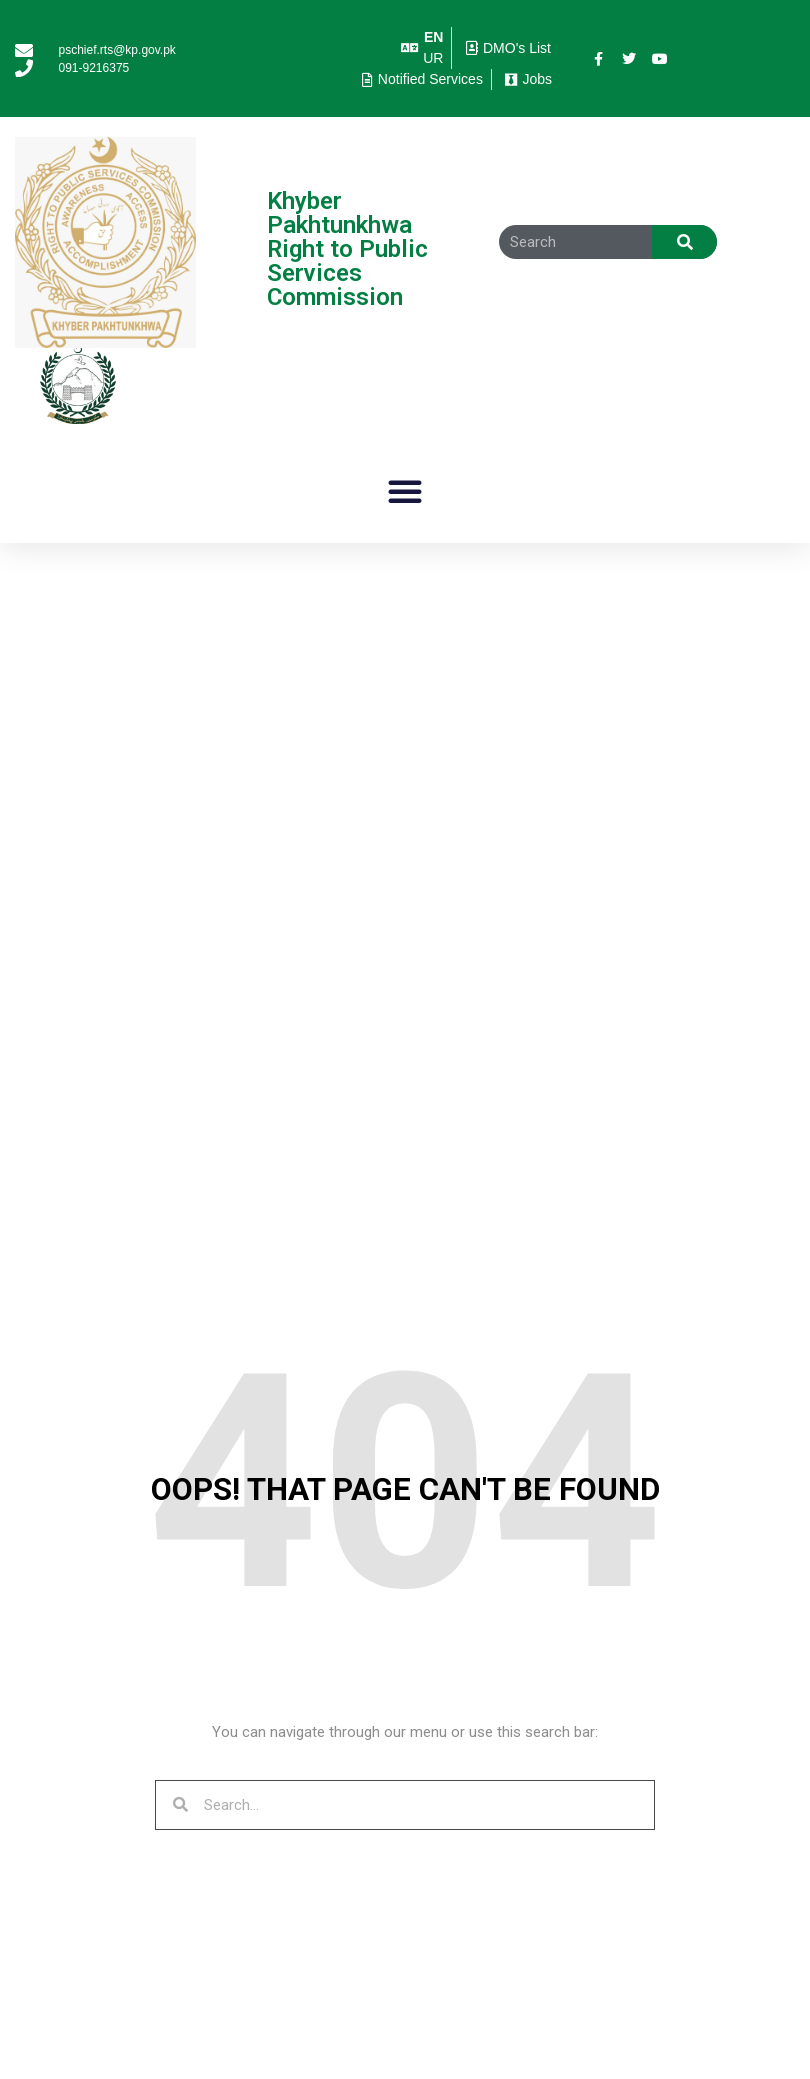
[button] (405, 491)
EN (433, 37)
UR (433, 58)
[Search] (684, 242)
